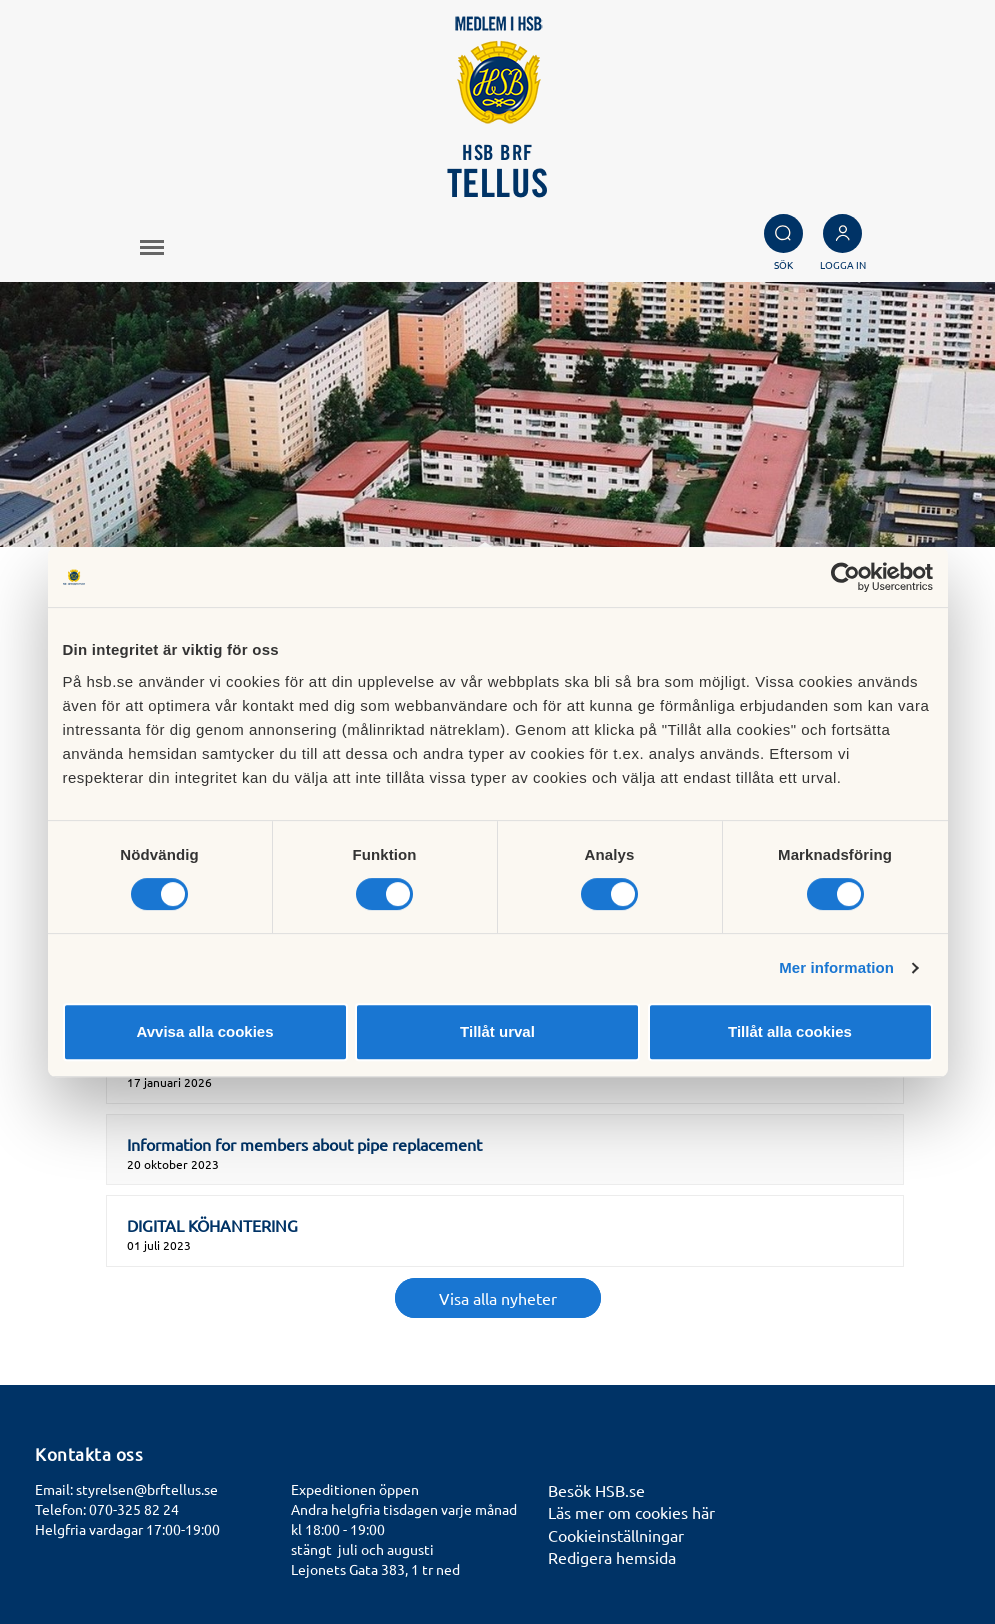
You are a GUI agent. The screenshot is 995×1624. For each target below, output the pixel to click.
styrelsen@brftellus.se (147, 1489)
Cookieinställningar (616, 1535)
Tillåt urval (497, 1031)
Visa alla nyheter (498, 1298)
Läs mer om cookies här (631, 1512)
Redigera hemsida (612, 1557)
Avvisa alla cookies (204, 1031)
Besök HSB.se (596, 1490)
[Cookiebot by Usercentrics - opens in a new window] (845, 577)
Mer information (836, 967)
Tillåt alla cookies (790, 1031)
